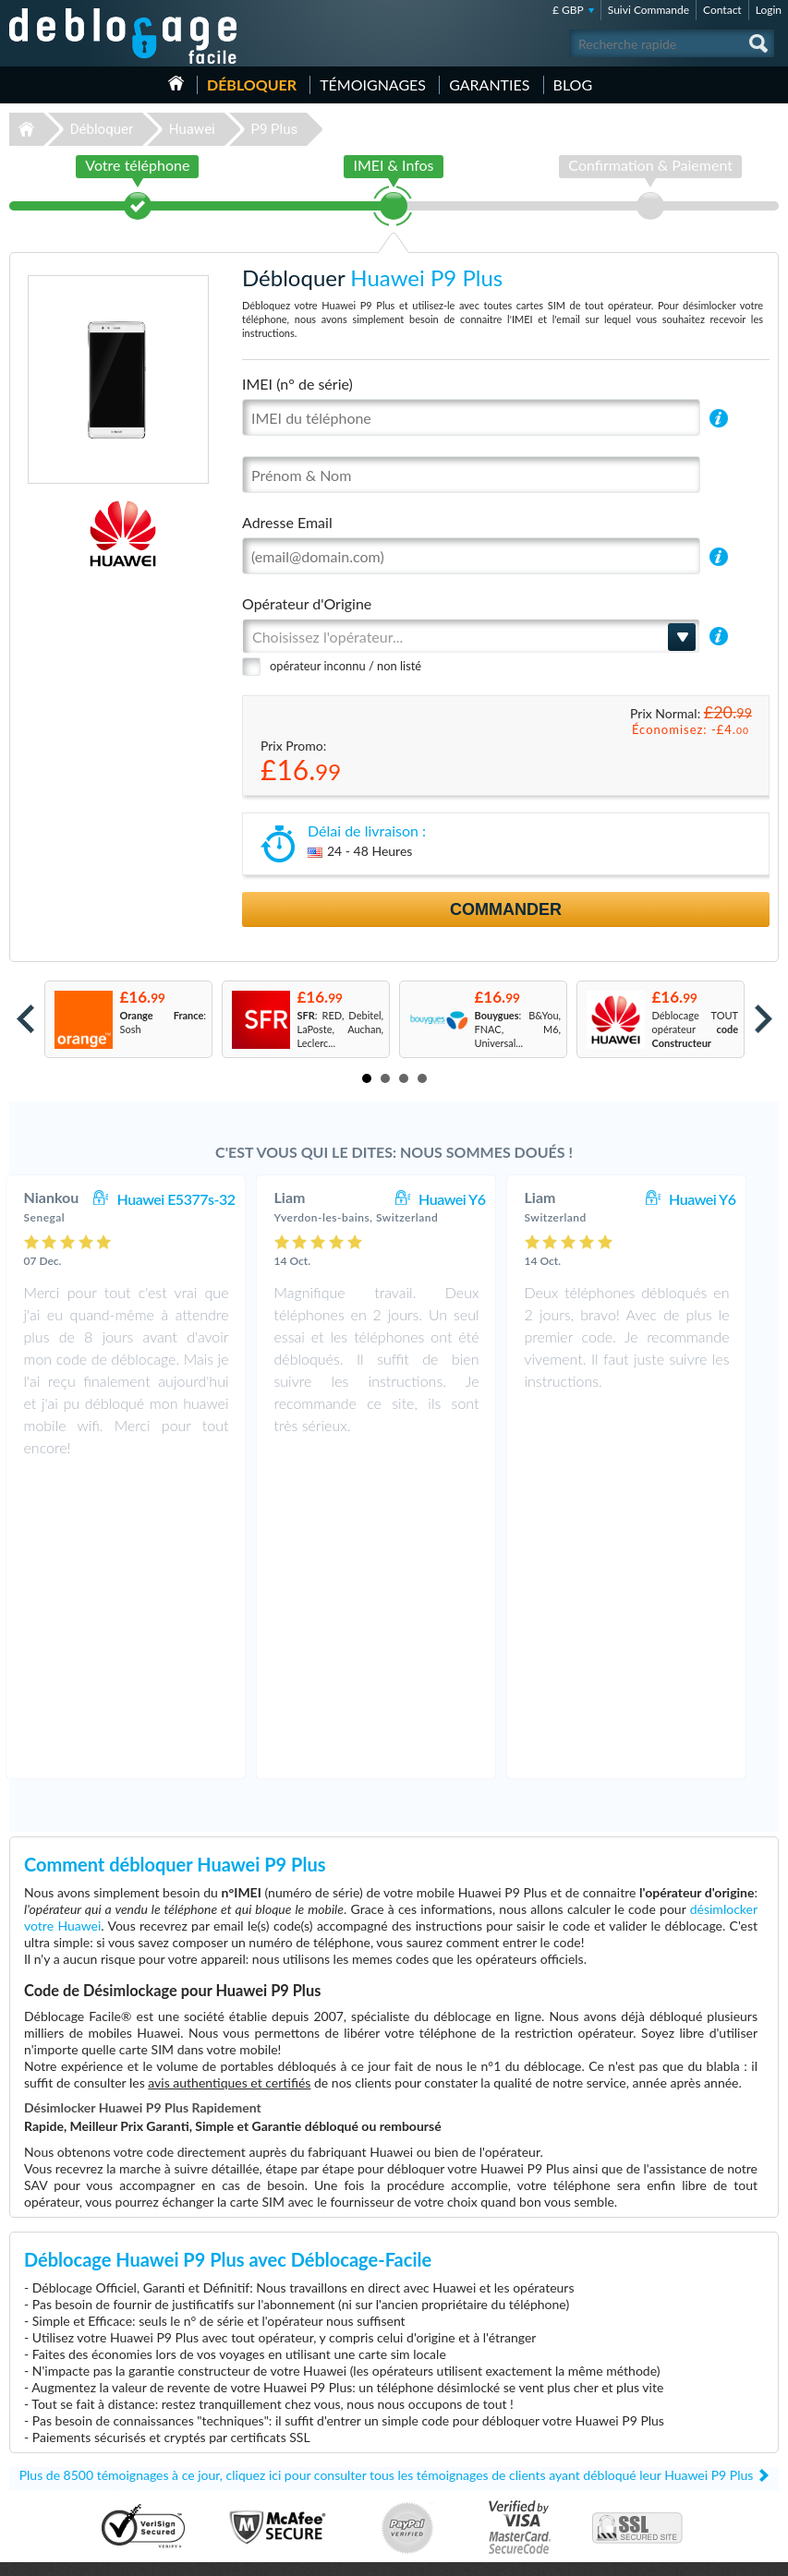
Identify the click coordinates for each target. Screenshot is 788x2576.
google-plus (765, 2554)
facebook (691, 2554)
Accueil (176, 83)
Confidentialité (674, 2426)
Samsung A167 (448, 2386)
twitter (728, 2554)
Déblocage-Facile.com (394, 2309)
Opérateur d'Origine (306, 603)
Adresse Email (287, 522)
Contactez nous (675, 2398)
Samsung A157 (448, 2442)
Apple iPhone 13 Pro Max (471, 2414)
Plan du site (667, 2440)
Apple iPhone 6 (449, 2400)
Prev (25, 1019)
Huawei (192, 129)
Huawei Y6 (470, 1199)
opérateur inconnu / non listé (345, 665)
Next (763, 1019)
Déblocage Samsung (60, 2400)
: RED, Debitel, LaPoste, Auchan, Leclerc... (340, 1029)
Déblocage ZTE (50, 2483)
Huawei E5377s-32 (195, 1199)
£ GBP (568, 10)
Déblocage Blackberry (65, 2469)
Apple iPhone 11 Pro (460, 2456)
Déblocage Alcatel (56, 2456)
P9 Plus (273, 129)
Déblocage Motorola (61, 2414)
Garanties (489, 84)
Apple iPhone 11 (452, 2469)
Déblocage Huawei (58, 2428)
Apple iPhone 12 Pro (460, 2428)
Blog (573, 84)
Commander (506, 909)
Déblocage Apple (53, 2386)
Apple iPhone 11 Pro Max (471, 2483)
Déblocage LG (47, 2442)
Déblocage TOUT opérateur (695, 1029)
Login (769, 10)
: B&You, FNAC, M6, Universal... (518, 1029)
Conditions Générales (688, 2412)
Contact (722, 10)
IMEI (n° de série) (297, 383)
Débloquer (252, 84)
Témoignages (373, 84)
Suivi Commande (648, 10)
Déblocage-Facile (123, 36)
